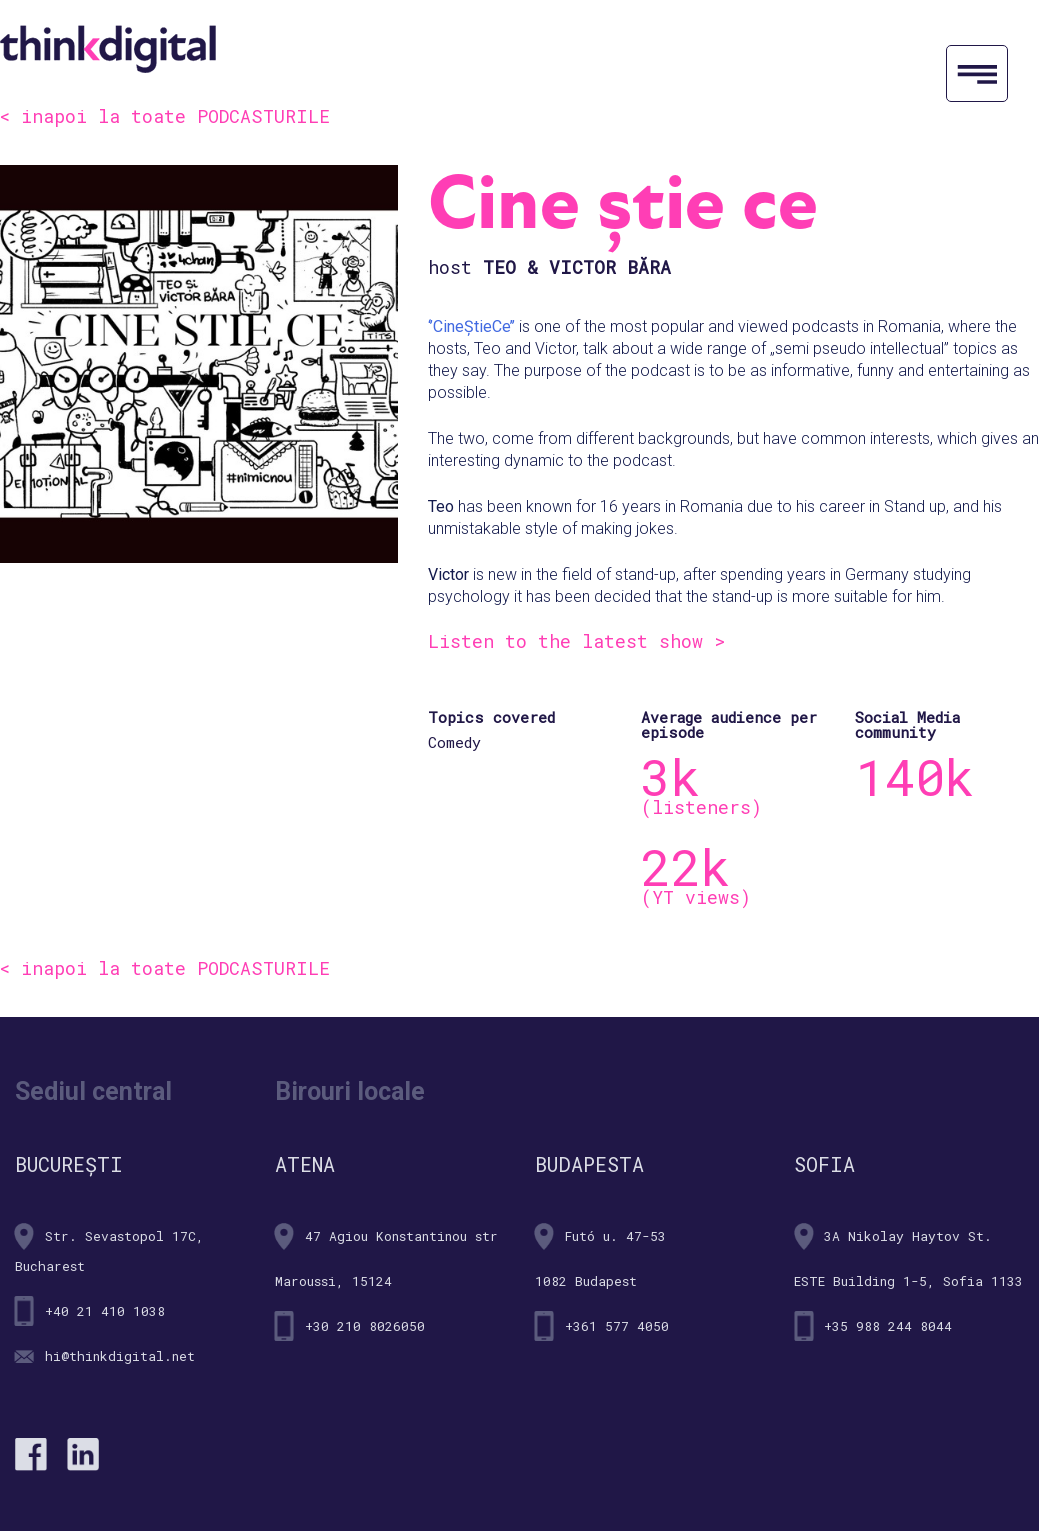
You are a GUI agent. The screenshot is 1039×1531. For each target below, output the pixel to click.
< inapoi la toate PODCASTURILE (165, 116)
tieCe (492, 326)
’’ (512, 326)
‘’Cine (446, 326)
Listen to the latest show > (576, 641)
